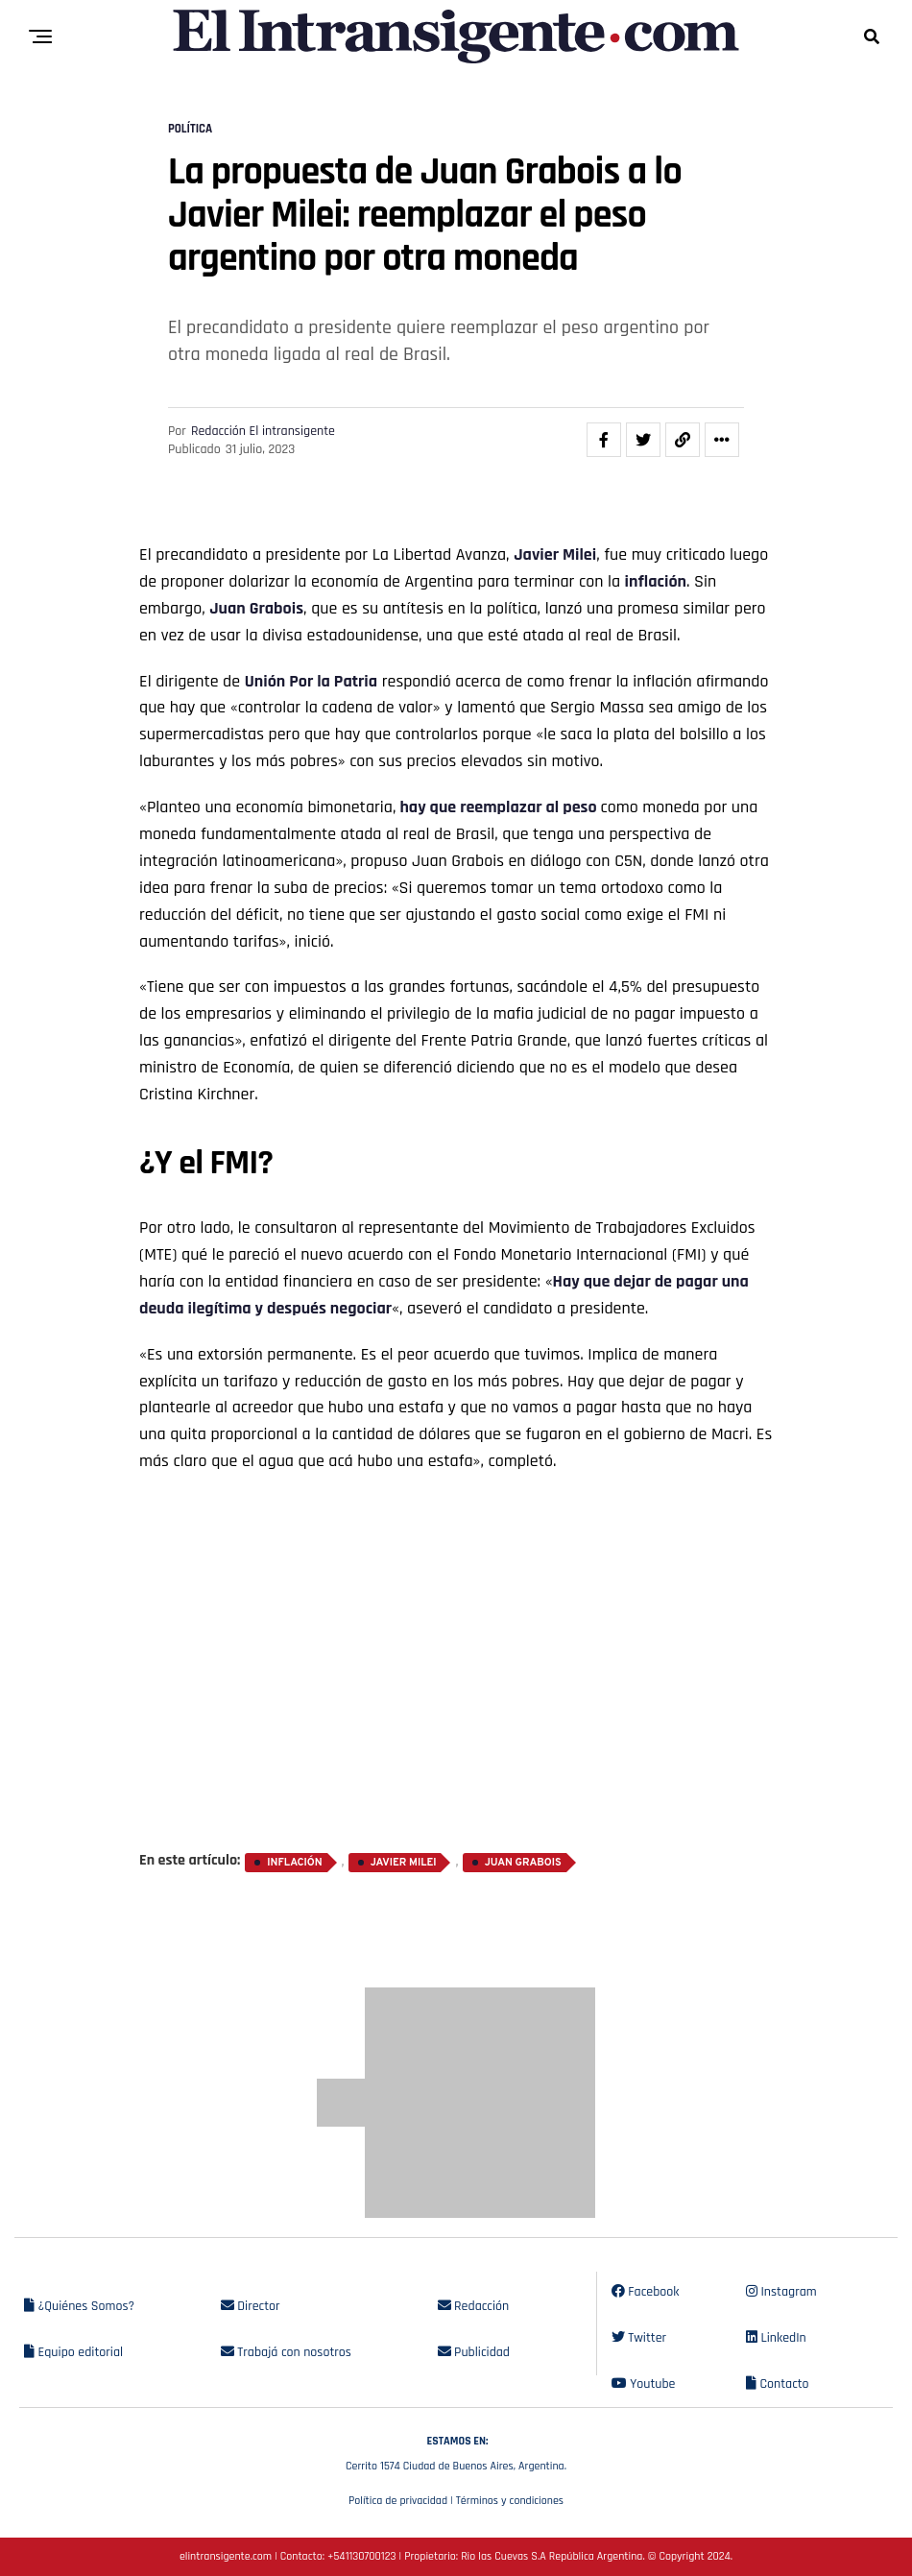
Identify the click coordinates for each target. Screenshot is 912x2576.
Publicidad (474, 2352)
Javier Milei (555, 554)
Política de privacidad (397, 2500)
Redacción (474, 2306)
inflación (655, 581)
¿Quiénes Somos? (79, 2306)
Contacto (777, 2384)
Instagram (781, 2291)
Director (250, 2306)
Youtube (644, 2384)
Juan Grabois (256, 608)
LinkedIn (776, 2338)
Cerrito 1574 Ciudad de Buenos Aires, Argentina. (456, 2451)
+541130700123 (361, 2556)
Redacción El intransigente (263, 431)
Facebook (646, 2291)
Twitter (639, 2338)
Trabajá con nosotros (286, 2352)
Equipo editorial (73, 2352)
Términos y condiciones (510, 2500)
